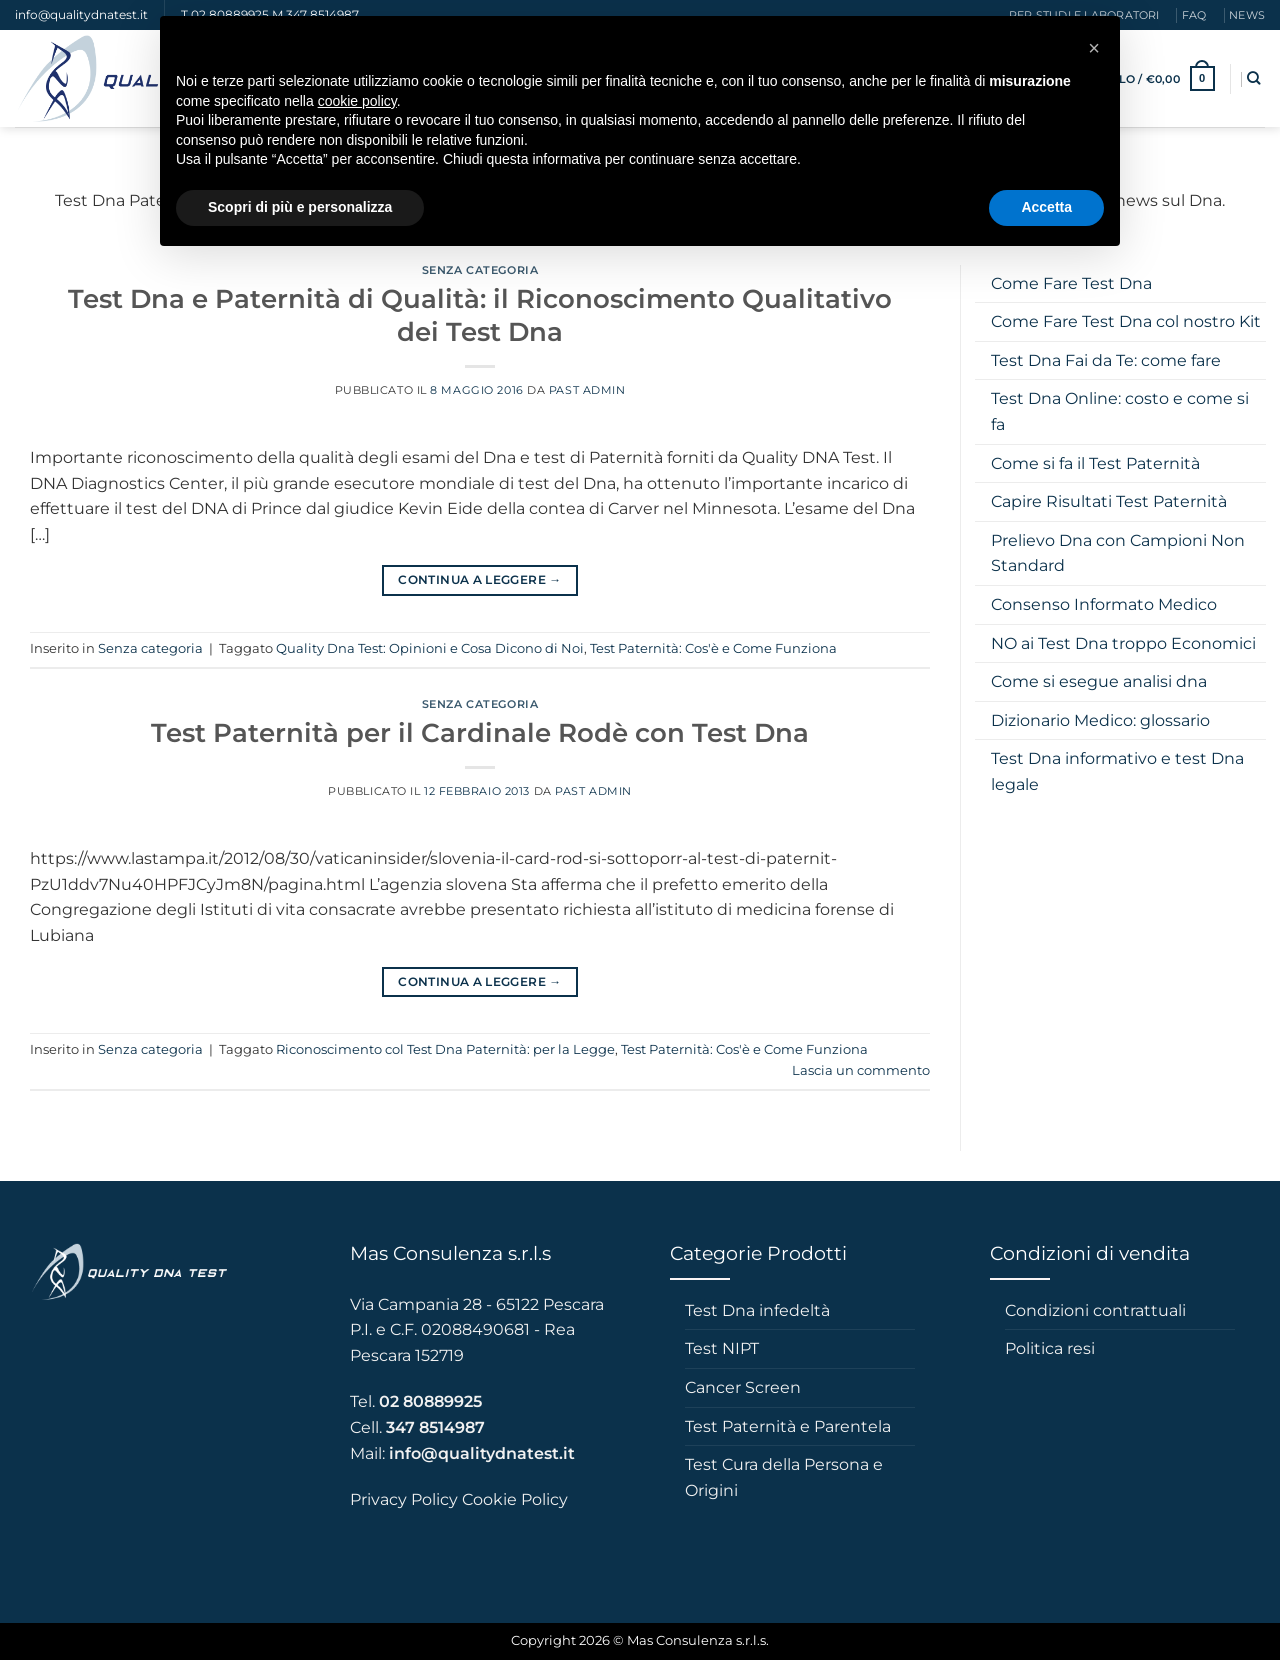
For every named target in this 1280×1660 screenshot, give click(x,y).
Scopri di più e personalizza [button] (300, 207)
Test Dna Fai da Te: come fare (1106, 360)
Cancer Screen (743, 1387)
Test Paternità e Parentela (788, 1426)
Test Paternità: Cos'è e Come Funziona (713, 648)
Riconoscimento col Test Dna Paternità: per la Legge (445, 1049)
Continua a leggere (479, 579)
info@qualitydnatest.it (81, 14)
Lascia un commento (861, 1070)
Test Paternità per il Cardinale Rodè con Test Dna (480, 732)
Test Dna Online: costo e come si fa (1120, 411)
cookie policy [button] (357, 101)
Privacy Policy (404, 1499)
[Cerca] (1253, 78)
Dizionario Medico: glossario (1100, 720)
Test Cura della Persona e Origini (784, 1477)
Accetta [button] (1046, 207)
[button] (1094, 48)
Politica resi (1050, 1348)
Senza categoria (480, 270)
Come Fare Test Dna (1071, 283)
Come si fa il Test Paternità (1095, 463)
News (1247, 15)
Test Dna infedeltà (757, 1310)
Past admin (587, 390)
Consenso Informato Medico (1104, 604)
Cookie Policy (515, 1499)
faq (1194, 15)
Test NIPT (722, 1348)
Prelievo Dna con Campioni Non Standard (1118, 553)
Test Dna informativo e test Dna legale (1117, 771)
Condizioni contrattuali (1095, 1310)
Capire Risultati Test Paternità (1109, 501)
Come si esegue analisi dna (1099, 681)
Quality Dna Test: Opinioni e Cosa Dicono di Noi (430, 648)
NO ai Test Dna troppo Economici (1123, 643)
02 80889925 (430, 1401)
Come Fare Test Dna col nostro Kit (1126, 321)
